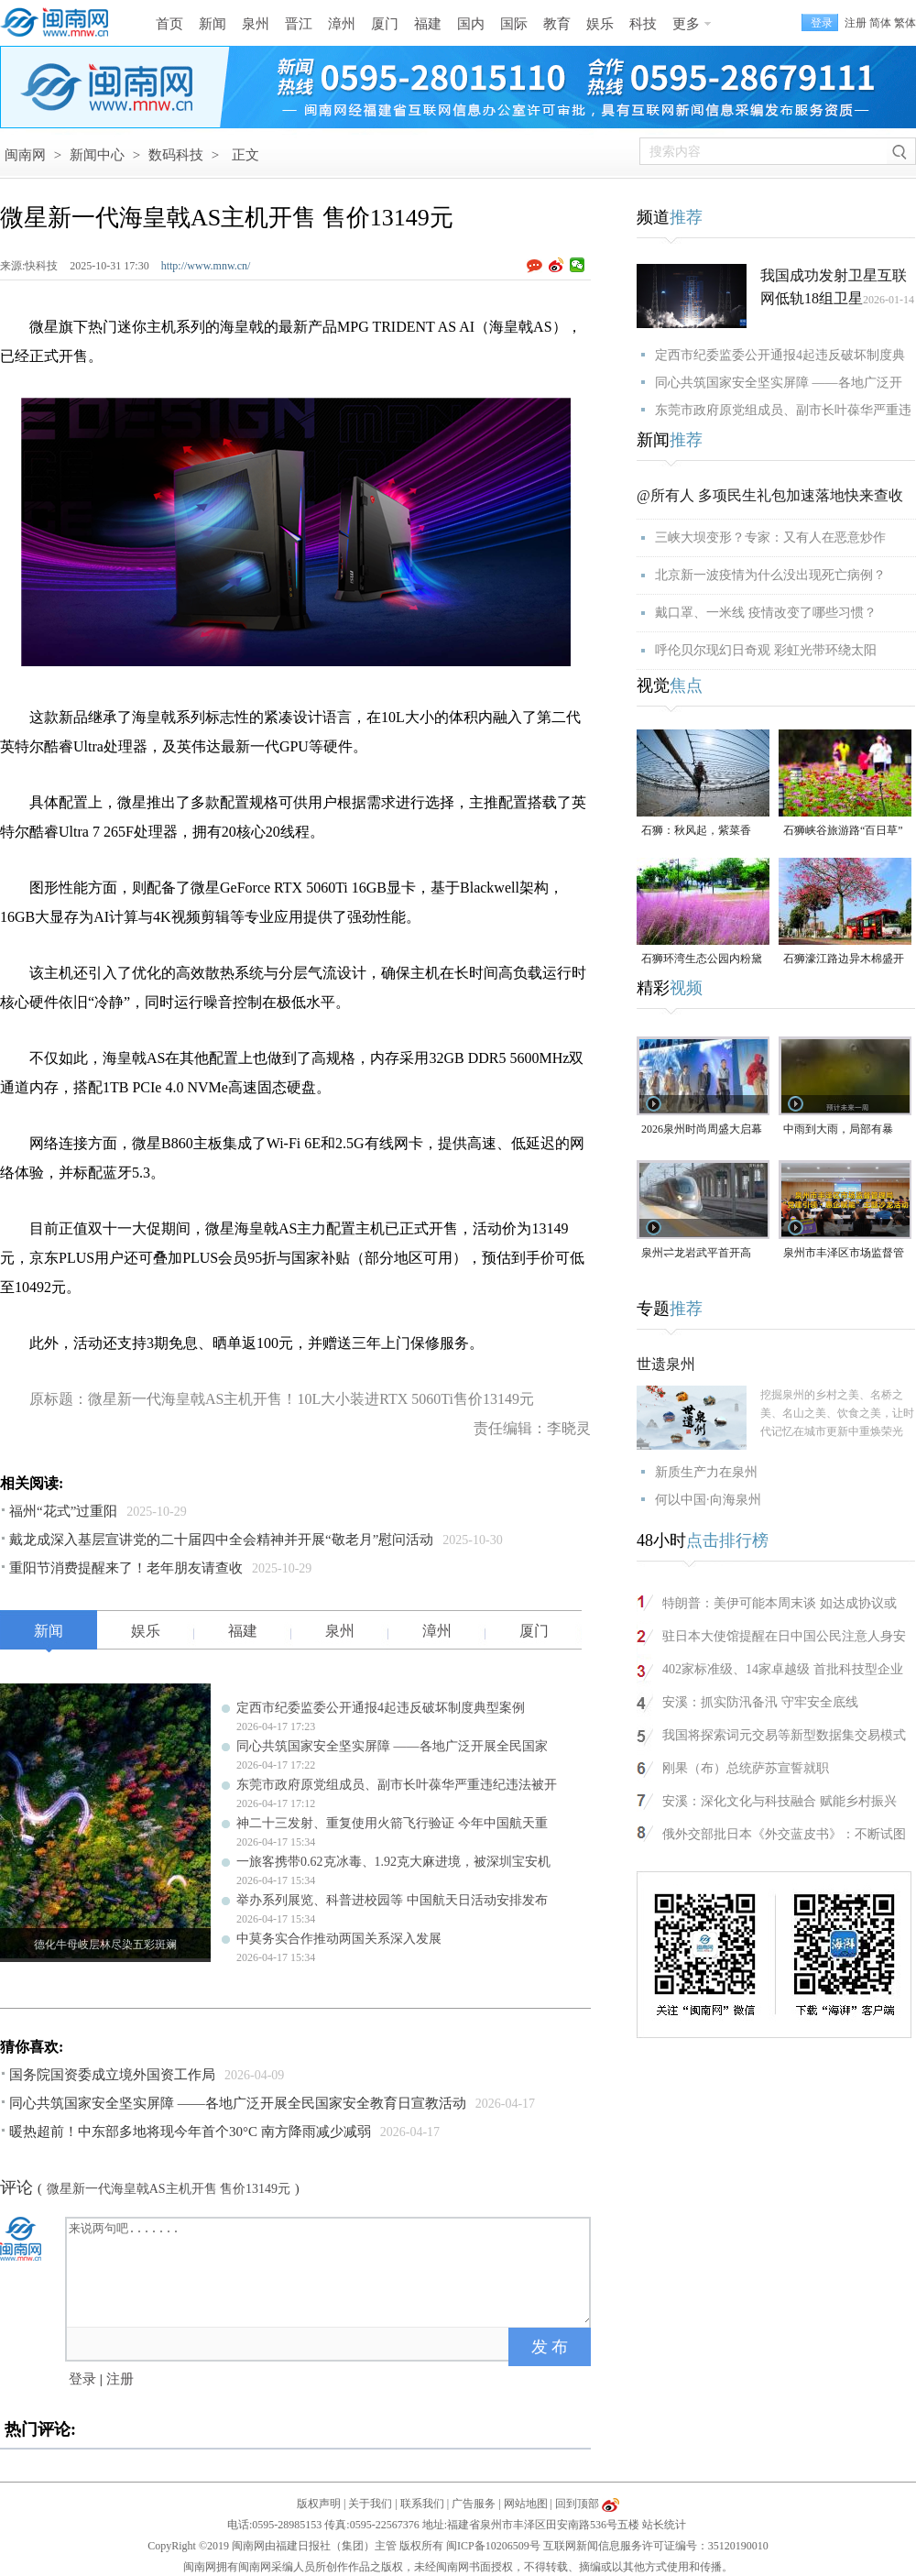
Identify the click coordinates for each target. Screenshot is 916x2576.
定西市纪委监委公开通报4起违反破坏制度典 (780, 355)
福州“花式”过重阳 (63, 1511)
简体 (880, 22)
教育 (557, 23)
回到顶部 (577, 2503)
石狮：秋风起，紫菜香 (696, 830)
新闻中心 (97, 155)
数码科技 (175, 155)
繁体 (905, 22)
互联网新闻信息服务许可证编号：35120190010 (656, 2545)
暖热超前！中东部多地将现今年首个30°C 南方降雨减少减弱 (190, 2131)
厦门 (384, 23)
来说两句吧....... (330, 2271)
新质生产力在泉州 (706, 1472)
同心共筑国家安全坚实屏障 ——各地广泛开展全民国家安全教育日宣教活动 (237, 2103)
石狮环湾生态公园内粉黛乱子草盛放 (701, 960)
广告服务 (474, 2503)
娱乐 (600, 23)
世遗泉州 (666, 1364)
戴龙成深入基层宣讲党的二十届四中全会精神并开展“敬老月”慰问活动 (221, 1539)
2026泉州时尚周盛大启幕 (701, 1129)
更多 (686, 23)
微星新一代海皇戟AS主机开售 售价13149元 (168, 2189)
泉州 (255, 23)
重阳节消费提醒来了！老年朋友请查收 (126, 1568)
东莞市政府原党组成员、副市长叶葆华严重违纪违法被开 (396, 1785)
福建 (428, 23)
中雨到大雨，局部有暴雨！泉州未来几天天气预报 (843, 1130)
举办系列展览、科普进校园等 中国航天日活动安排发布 (392, 1900)
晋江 (298, 23)
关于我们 (370, 2503)
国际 (514, 23)
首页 (169, 23)
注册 (856, 22)
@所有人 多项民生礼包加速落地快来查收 (770, 495)
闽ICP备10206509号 (493, 2545)
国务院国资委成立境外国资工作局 (112, 2074)
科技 (643, 23)
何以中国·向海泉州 (708, 1500)
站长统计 (664, 2524)
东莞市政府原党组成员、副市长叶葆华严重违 (783, 410)
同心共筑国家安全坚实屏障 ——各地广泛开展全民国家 (392, 1746)
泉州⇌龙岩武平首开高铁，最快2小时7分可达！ (701, 1254)
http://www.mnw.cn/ (206, 265)
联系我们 (422, 2503)
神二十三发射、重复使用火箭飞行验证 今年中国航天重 (392, 1823)
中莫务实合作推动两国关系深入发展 (339, 1939)
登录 (82, 2379)
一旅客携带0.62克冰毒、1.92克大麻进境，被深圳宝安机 (393, 1862)
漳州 (341, 23)
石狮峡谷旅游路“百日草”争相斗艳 (843, 831)
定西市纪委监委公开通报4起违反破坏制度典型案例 (380, 1708)
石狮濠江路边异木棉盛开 (843, 958)
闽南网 (25, 155)
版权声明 (319, 2503)
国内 (471, 23)
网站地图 (526, 2503)
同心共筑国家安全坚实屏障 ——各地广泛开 (778, 382)
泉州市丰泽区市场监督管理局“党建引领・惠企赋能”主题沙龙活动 (843, 1254)
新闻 (212, 23)
